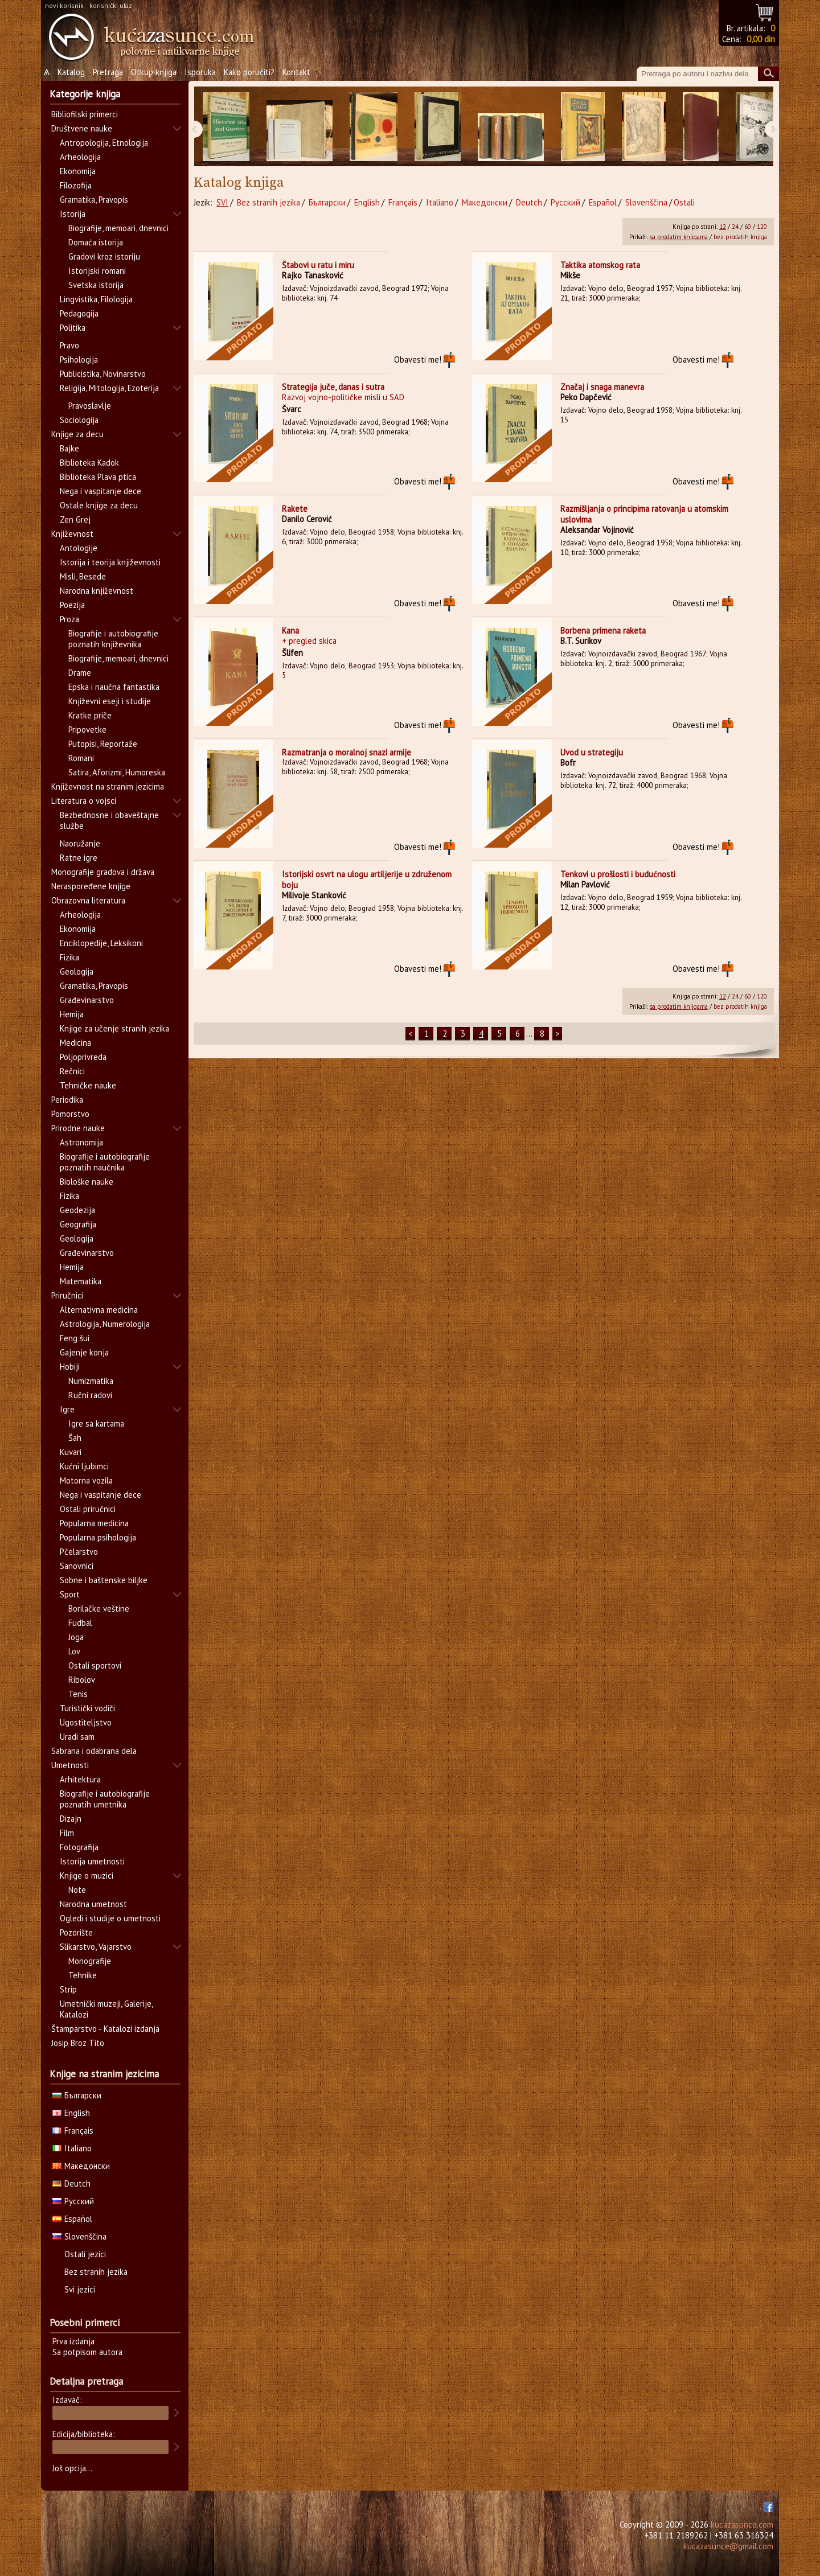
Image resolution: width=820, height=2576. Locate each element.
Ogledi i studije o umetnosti (110, 1918)
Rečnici (72, 1071)
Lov (74, 1651)
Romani (81, 758)
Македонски (484, 202)
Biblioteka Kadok (89, 462)
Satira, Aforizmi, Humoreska (116, 772)
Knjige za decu (77, 434)
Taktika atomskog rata (600, 265)
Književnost (72, 533)
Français (402, 202)
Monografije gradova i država (102, 871)
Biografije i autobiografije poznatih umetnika (105, 1799)
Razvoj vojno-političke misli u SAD (343, 397)
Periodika (67, 1099)
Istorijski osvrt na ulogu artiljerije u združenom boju (367, 879)
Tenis (78, 1693)
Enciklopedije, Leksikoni (101, 943)
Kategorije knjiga (85, 94)
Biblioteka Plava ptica (98, 476)
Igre (67, 1409)
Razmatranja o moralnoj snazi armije (346, 752)
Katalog (71, 72)
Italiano (439, 202)
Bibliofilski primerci (84, 114)
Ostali (684, 202)
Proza (69, 619)
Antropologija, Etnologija (104, 142)
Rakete (295, 508)
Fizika (69, 957)
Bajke (69, 448)
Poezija (72, 604)
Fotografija (79, 1847)
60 (747, 227)
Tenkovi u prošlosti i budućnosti (617, 874)
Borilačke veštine (98, 1608)
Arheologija (80, 156)
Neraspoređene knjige (90, 886)
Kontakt (296, 72)
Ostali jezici (85, 2254)
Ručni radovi (90, 1395)
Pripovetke (87, 729)
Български (327, 202)
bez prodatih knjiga (740, 237)
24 (735, 227)
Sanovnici (76, 1565)
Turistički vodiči (87, 1708)
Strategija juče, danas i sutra (333, 386)
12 (722, 227)
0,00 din (761, 39)
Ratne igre (78, 857)
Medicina (75, 1042)
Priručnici (67, 1295)
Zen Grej (75, 519)
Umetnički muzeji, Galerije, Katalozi (106, 2009)
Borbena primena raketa (603, 630)
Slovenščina (646, 202)
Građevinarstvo (87, 1000)
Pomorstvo (70, 1113)
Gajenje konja (84, 1352)
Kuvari (70, 1452)
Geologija (76, 971)
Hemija (72, 1014)
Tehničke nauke (88, 1085)
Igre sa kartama (96, 1423)
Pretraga (108, 72)
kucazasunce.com (742, 2524)
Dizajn (70, 1818)
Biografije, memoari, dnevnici (118, 228)
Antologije (78, 548)
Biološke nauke (86, 1181)
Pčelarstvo (79, 1551)
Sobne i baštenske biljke (103, 1580)
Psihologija (79, 359)
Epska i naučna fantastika (113, 686)
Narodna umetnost (93, 1904)
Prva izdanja (73, 2341)
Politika (72, 327)
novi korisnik (64, 5)
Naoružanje (80, 843)
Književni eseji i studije (109, 701)
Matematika (80, 1281)
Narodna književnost (96, 590)
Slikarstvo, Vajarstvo (96, 1946)
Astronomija (81, 1142)
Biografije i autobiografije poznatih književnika (113, 639)
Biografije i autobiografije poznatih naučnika (105, 1162)
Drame (79, 672)
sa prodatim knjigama (679, 237)
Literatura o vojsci (83, 800)
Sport (70, 1594)
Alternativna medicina (99, 1309)
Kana (290, 630)
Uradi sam (77, 1736)
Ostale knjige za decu (99, 505)
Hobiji (70, 1366)
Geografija (78, 1224)
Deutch (529, 202)
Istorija (72, 213)
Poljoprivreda (83, 1056)
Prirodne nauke (78, 1128)
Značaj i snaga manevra (602, 386)
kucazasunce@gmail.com (728, 2546)
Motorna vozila (86, 1480)
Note (77, 1889)
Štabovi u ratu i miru (318, 265)
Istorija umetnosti (92, 1861)
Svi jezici (79, 2289)
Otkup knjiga (154, 72)
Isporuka (200, 72)
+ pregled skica (309, 640)
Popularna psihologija (98, 1537)
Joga (76, 1637)
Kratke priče (90, 715)
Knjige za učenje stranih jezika (114, 1028)
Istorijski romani (97, 270)
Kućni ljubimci (84, 1466)
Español (603, 202)
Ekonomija (78, 171)
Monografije (89, 1960)
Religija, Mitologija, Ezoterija (109, 388)
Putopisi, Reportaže (102, 743)
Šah (74, 1437)
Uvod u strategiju (591, 752)
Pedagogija (79, 313)
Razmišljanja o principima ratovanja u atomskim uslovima (644, 514)
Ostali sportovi (94, 1665)
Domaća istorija (95, 242)
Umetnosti (70, 1765)
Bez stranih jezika (268, 202)
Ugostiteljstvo (86, 1722)
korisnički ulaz (110, 5)
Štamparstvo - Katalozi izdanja (105, 2028)
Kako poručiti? (249, 72)
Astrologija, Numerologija (105, 1323)
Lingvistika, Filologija (96, 299)
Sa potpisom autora (87, 2352)
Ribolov (81, 1679)
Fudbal (80, 1622)
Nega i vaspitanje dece (100, 491)
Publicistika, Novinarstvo (103, 373)
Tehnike (82, 1975)
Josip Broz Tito (77, 2042)
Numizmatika (90, 1380)
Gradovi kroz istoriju (104, 256)
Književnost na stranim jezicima (107, 786)
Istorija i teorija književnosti (110, 562)
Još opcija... (72, 2468)
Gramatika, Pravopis (94, 199)
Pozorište (76, 1932)
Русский (565, 202)
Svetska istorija (96, 285)
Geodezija (77, 1210)
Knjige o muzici (86, 1875)
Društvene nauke (81, 128)
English (367, 202)
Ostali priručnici (88, 1508)
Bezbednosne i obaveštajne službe (109, 820)
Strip (68, 1989)
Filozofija (76, 185)
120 (762, 227)
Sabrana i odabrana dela (94, 1750)
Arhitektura (80, 1779)
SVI (222, 202)
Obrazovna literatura (88, 900)
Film (67, 1832)
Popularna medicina (94, 1523)
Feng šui (74, 1338)
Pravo (69, 345)
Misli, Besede (83, 576)
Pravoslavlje (89, 405)
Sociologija (79, 419)
